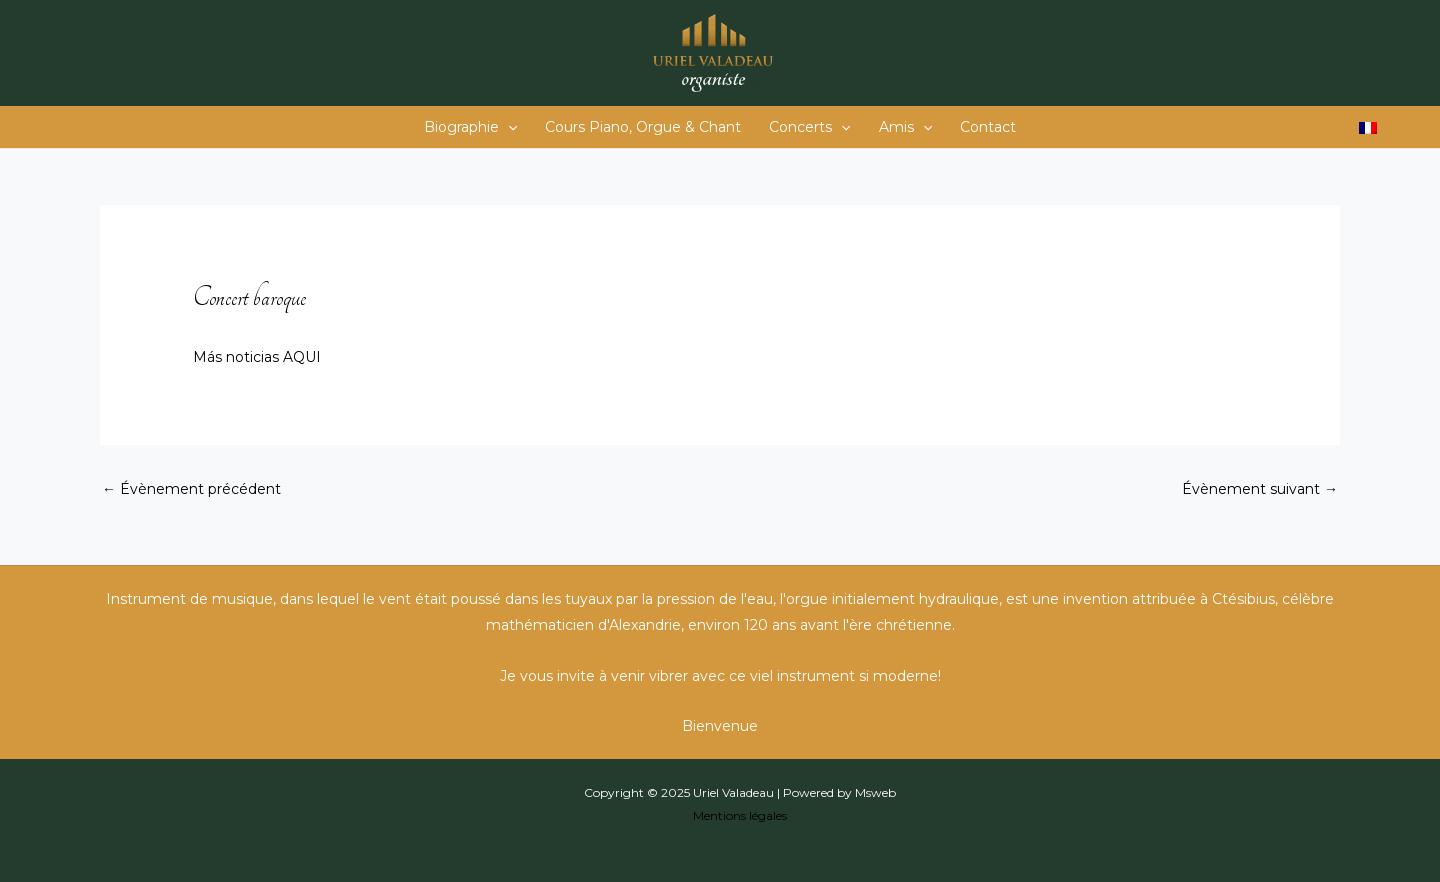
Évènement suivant (1260, 489)
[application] (508, 127)
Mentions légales (740, 815)
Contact (988, 127)
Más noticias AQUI (257, 357)
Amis (905, 127)
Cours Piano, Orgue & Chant (643, 127)
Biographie (470, 127)
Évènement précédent (191, 489)
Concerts (809, 127)
